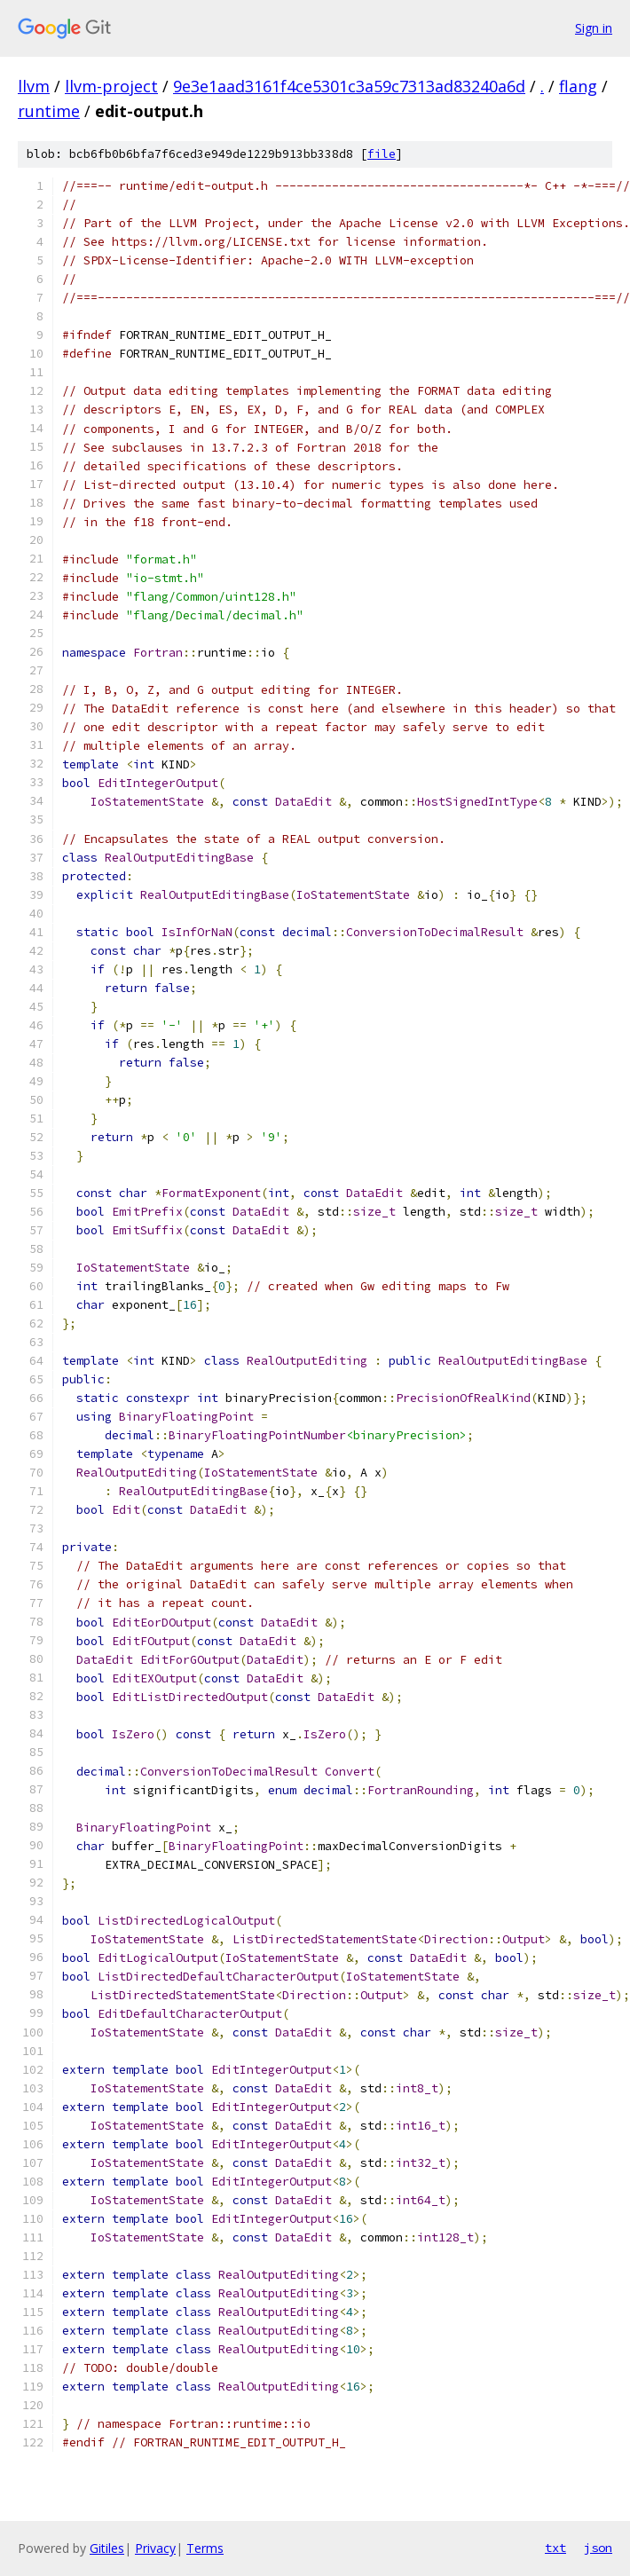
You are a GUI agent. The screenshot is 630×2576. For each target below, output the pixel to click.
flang (578, 86)
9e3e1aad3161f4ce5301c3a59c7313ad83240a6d (349, 86)
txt (555, 2548)
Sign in (593, 28)
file (381, 153)
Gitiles (107, 2548)
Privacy (155, 2548)
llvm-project (111, 86)
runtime (49, 111)
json (598, 2548)
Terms (205, 2548)
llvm (34, 86)
